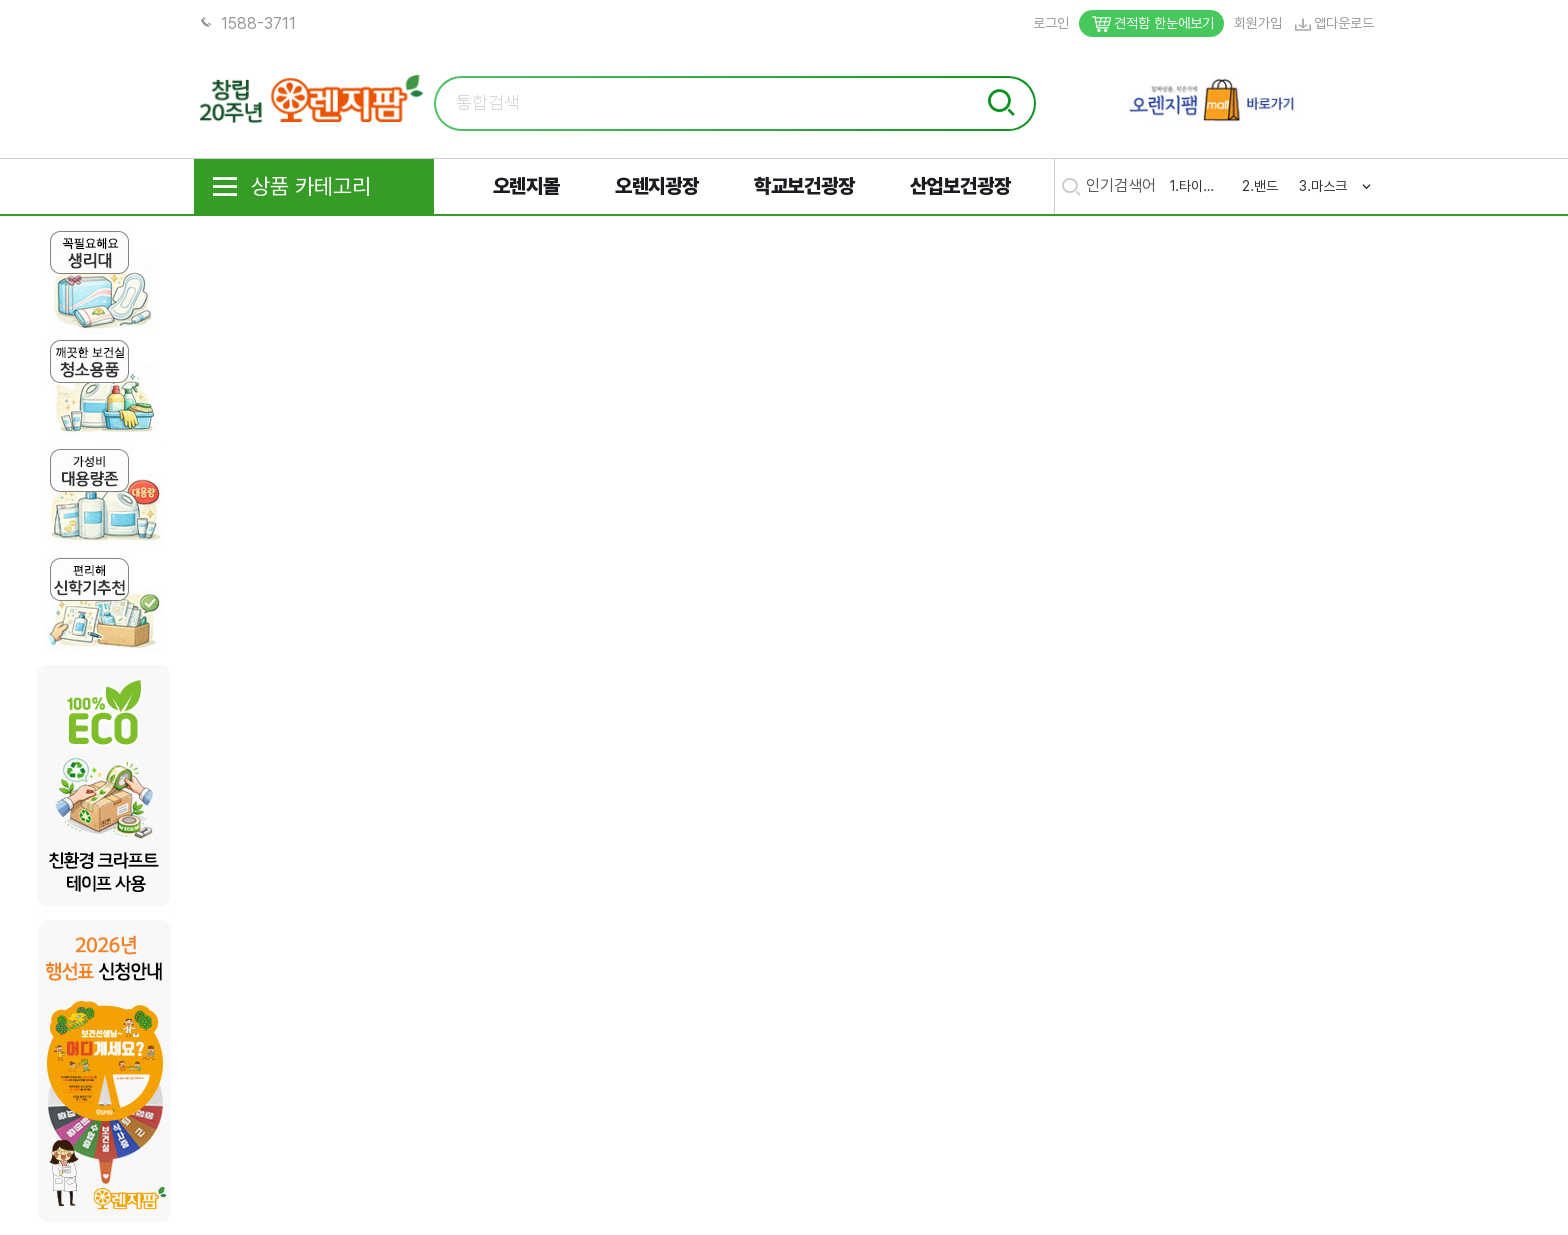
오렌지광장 (657, 186)
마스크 (1329, 186)
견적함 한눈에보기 (1151, 23)
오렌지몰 (526, 186)
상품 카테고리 (290, 187)
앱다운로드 (1333, 23)
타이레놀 (1201, 186)
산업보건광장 (960, 186)
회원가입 (1258, 23)
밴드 (1266, 186)
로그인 (1051, 23)
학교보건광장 (804, 186)
